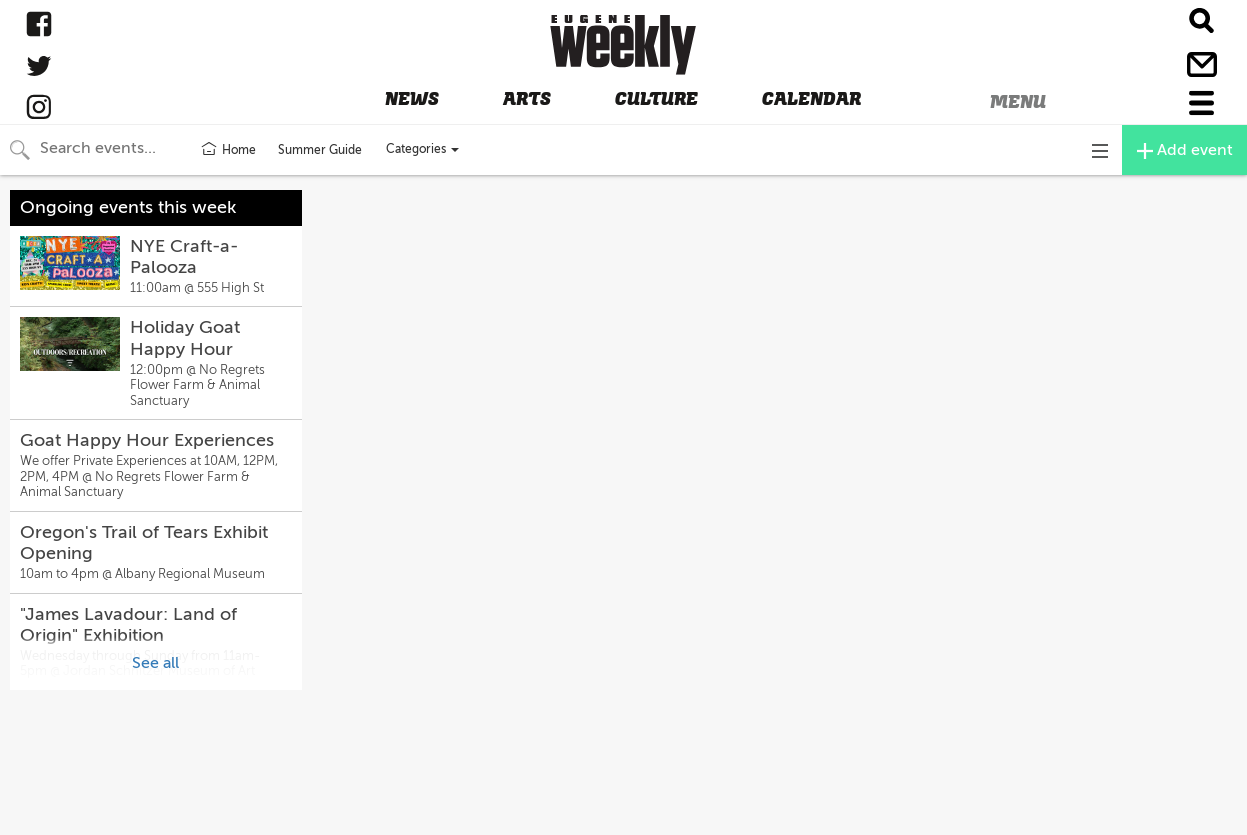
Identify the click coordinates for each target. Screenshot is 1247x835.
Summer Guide (320, 150)
